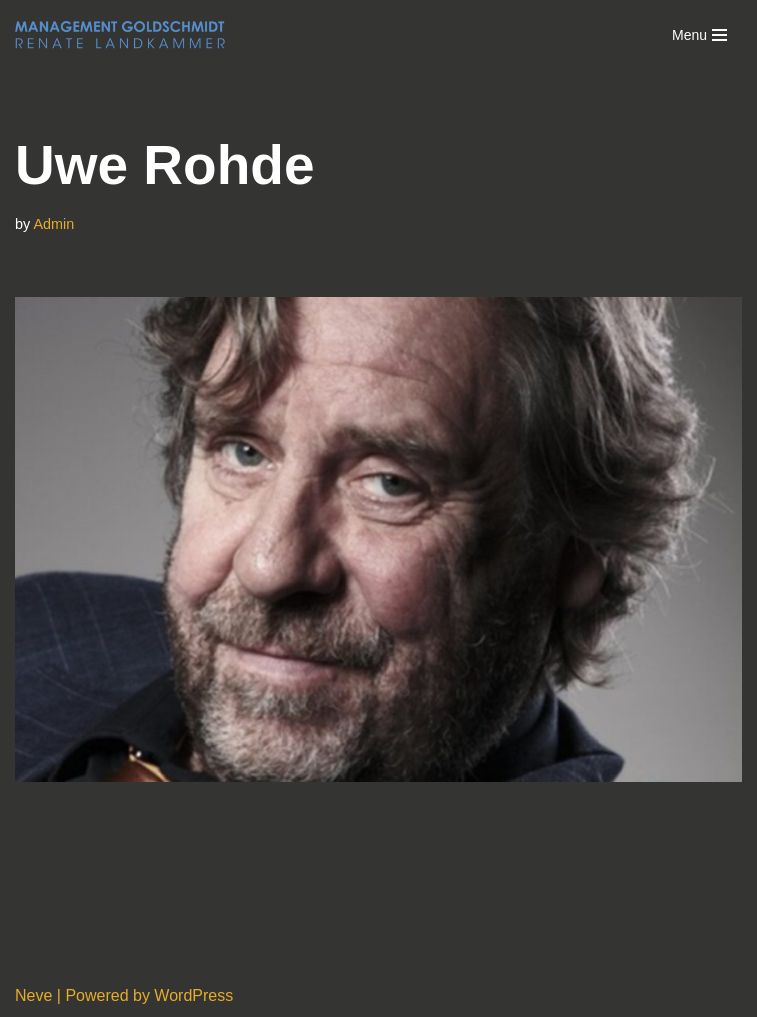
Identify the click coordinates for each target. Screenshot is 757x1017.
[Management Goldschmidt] (120, 35)
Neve (33, 995)
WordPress (193, 995)
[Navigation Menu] (699, 35)
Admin (53, 224)
